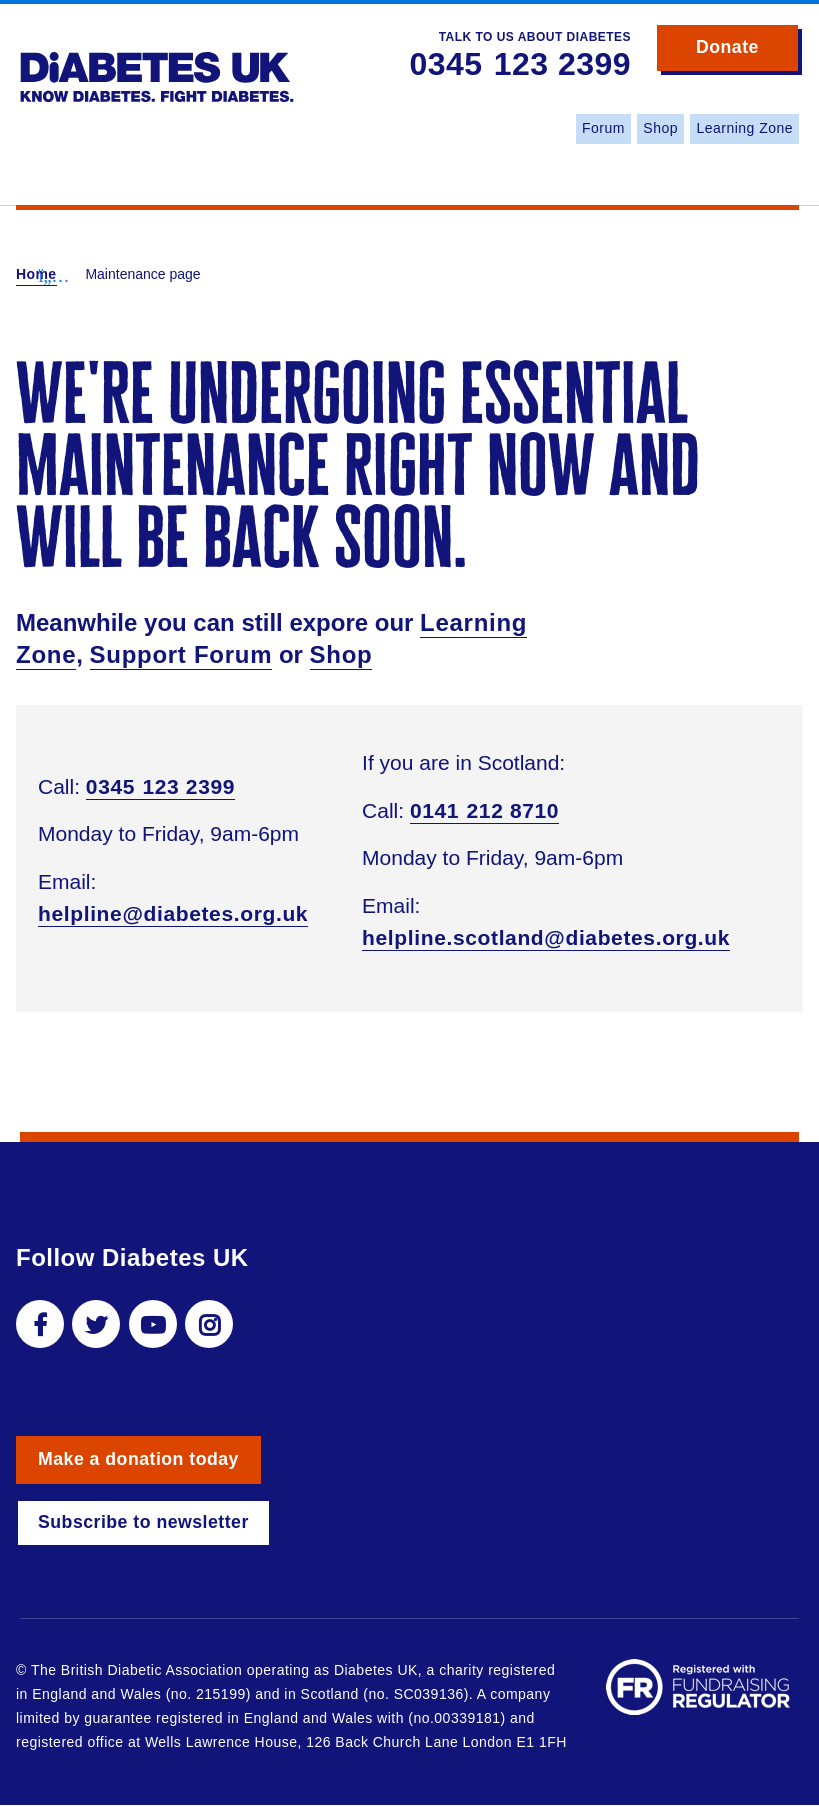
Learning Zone (744, 128)
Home (36, 274)
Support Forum (181, 654)
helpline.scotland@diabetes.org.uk (546, 937)
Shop (660, 128)
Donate (745, 52)
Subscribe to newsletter (145, 1524)
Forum (603, 128)
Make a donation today (140, 1460)
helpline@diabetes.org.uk (173, 913)
